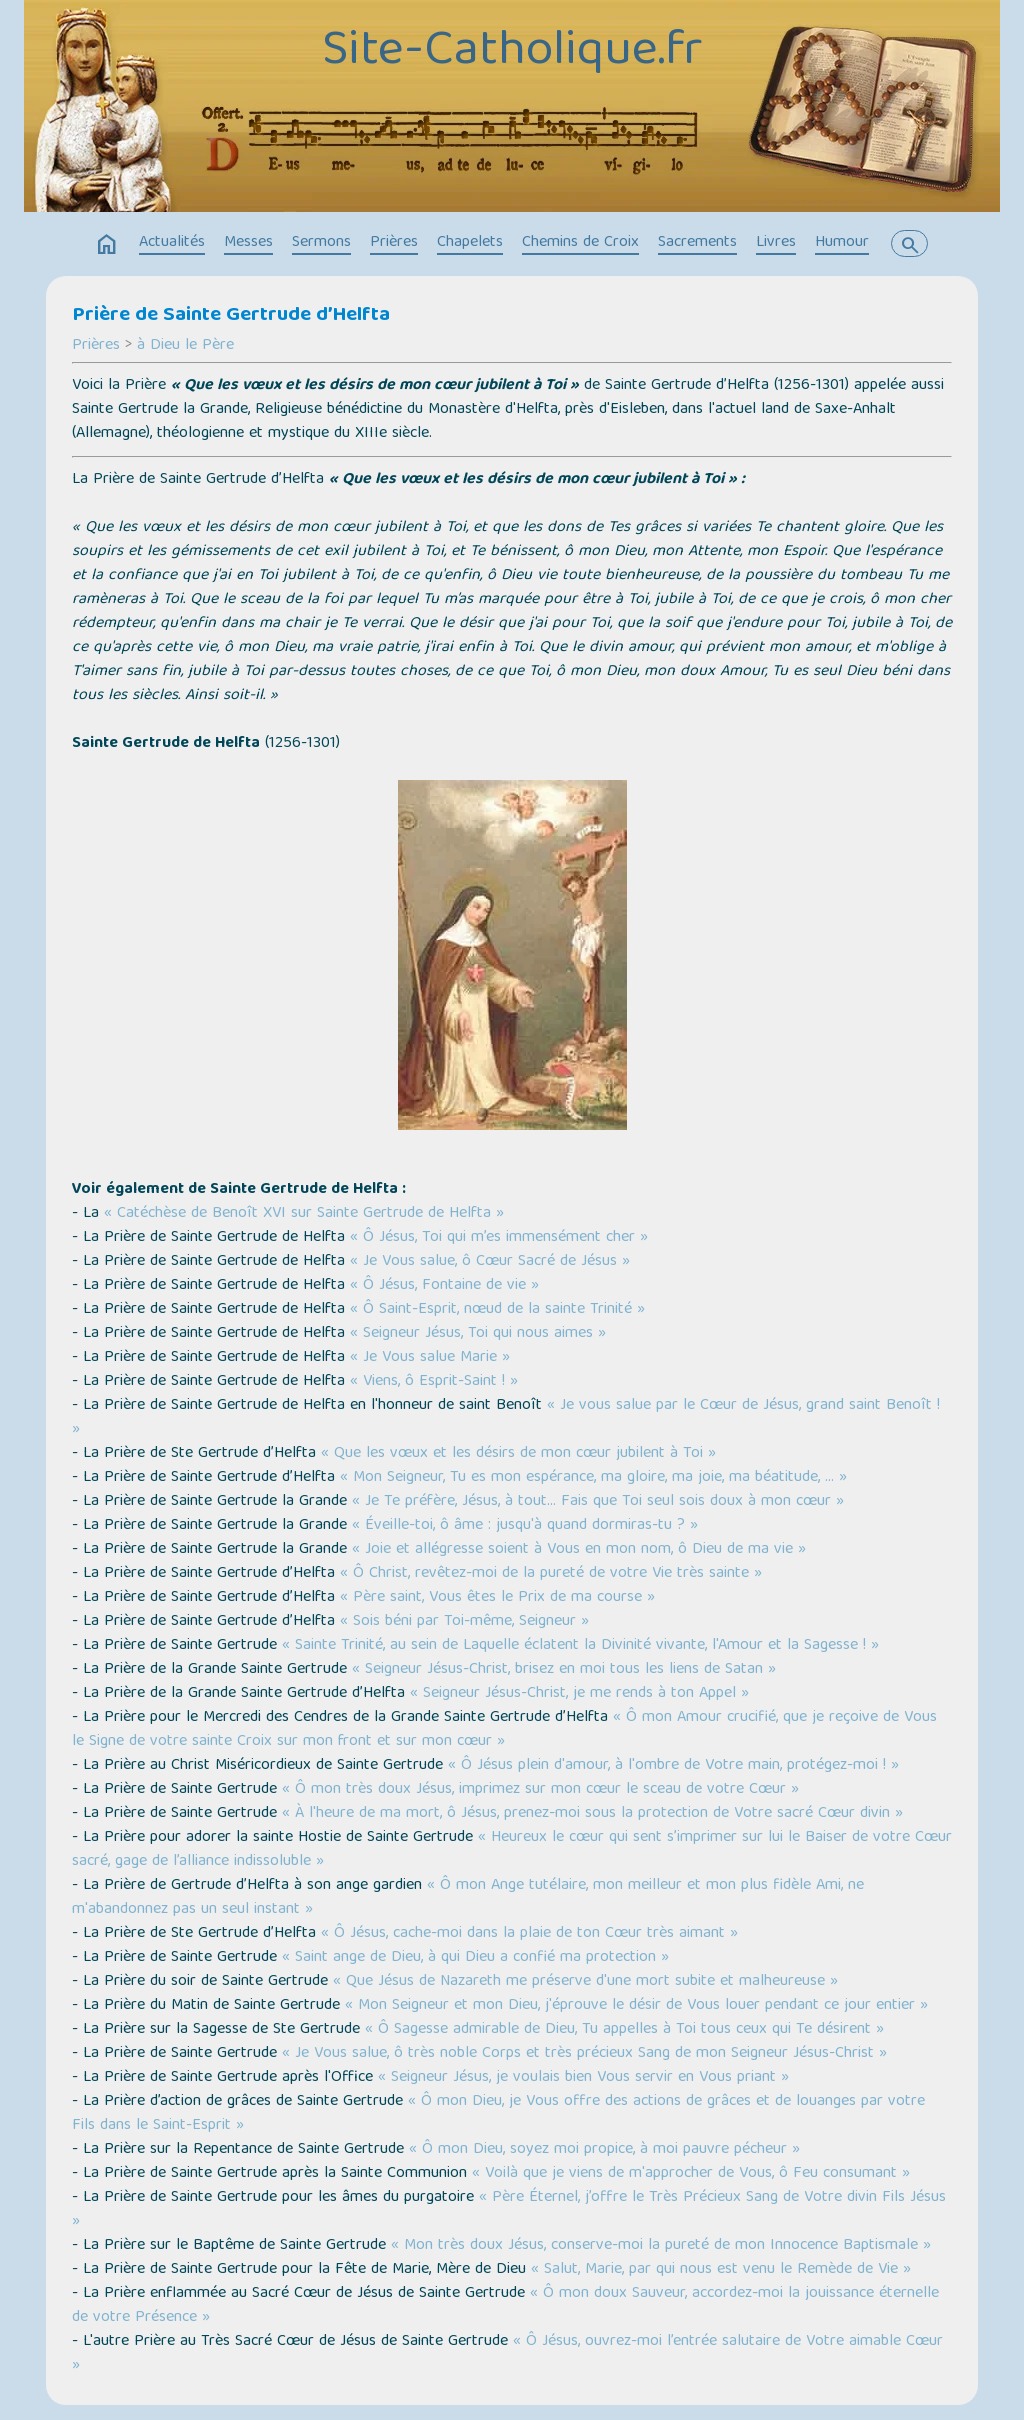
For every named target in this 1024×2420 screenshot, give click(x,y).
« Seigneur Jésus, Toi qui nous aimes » (478, 1334)
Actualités (172, 243)
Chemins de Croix (580, 243)
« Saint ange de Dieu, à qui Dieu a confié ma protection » (475, 1958)
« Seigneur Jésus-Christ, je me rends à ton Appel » (579, 1694)
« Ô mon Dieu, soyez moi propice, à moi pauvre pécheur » (604, 2150)
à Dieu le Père (185, 346)
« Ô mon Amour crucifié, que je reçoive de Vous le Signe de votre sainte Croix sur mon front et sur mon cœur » (504, 1730)
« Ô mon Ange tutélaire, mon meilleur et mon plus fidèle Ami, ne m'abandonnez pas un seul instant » (468, 1898)
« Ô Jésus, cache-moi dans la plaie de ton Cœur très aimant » (529, 1934)
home (107, 245)
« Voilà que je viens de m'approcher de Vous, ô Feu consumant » (691, 2174)
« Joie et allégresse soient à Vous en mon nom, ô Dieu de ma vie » (579, 1550)
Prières (394, 243)
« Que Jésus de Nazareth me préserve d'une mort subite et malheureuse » (585, 1982)
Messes (248, 243)
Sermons (321, 243)
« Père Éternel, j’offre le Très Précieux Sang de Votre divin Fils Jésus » (509, 2210)
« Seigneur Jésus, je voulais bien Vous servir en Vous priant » (581, 2078)
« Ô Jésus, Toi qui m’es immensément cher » (499, 1238)
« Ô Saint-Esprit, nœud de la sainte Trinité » (497, 1310)
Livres (776, 243)
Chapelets (470, 243)
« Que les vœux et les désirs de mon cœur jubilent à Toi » (518, 1454)
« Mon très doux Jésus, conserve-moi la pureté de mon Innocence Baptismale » (661, 2246)
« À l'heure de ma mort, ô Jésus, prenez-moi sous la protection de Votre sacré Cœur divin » (592, 1814)
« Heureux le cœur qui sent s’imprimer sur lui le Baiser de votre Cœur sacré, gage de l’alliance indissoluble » (512, 1850)
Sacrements (697, 243)
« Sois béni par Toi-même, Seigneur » (464, 1622)
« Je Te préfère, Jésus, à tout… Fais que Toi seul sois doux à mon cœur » (598, 1502)
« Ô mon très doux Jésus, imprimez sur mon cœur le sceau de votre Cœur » (540, 1790)
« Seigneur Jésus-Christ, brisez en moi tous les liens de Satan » (564, 1670)
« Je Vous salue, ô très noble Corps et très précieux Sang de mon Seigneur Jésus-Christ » (584, 2054)
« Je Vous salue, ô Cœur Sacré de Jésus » (490, 1262)
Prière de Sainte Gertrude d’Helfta (231, 316)
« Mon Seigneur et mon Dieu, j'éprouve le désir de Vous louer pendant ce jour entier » (636, 2006)
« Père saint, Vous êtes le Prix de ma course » (497, 1598)
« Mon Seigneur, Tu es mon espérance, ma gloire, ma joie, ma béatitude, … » (593, 1478)
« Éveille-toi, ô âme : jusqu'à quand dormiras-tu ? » (525, 1526)
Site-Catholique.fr (512, 53)
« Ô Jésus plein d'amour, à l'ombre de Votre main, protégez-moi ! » (673, 1766)
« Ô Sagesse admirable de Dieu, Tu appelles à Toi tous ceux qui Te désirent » (624, 2030)
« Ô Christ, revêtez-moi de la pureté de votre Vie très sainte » (551, 1574)
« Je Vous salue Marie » (430, 1358)
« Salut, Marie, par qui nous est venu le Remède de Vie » (721, 2270)
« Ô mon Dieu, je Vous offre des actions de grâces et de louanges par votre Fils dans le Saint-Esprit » (498, 2114)
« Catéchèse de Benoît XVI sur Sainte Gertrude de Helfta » (304, 1214)
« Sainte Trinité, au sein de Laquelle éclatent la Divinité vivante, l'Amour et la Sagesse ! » (580, 1646)
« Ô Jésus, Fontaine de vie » (444, 1286)
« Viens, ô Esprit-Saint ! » (434, 1382)
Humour (842, 243)
